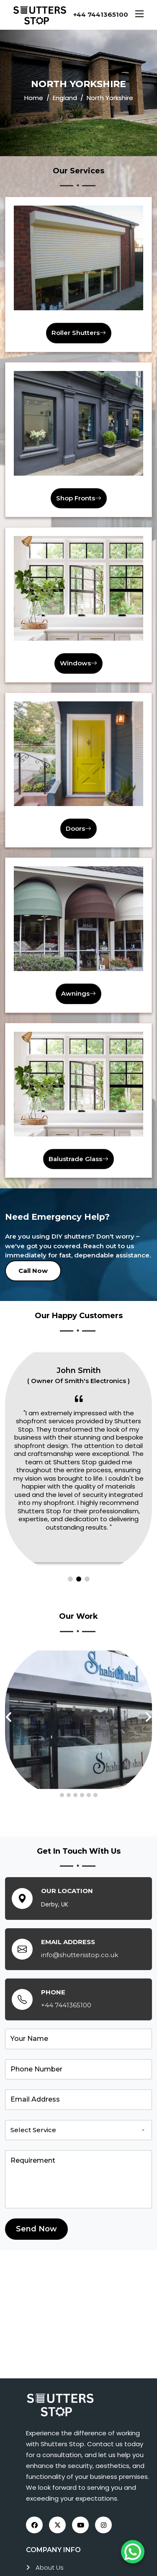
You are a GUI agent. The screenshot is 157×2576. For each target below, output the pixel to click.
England (65, 97)
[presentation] (9, 1717)
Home (33, 97)
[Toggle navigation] (139, 15)
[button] (70, 1579)
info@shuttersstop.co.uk (79, 1955)
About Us (50, 2567)
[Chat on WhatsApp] (132, 2551)
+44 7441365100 (100, 14)
